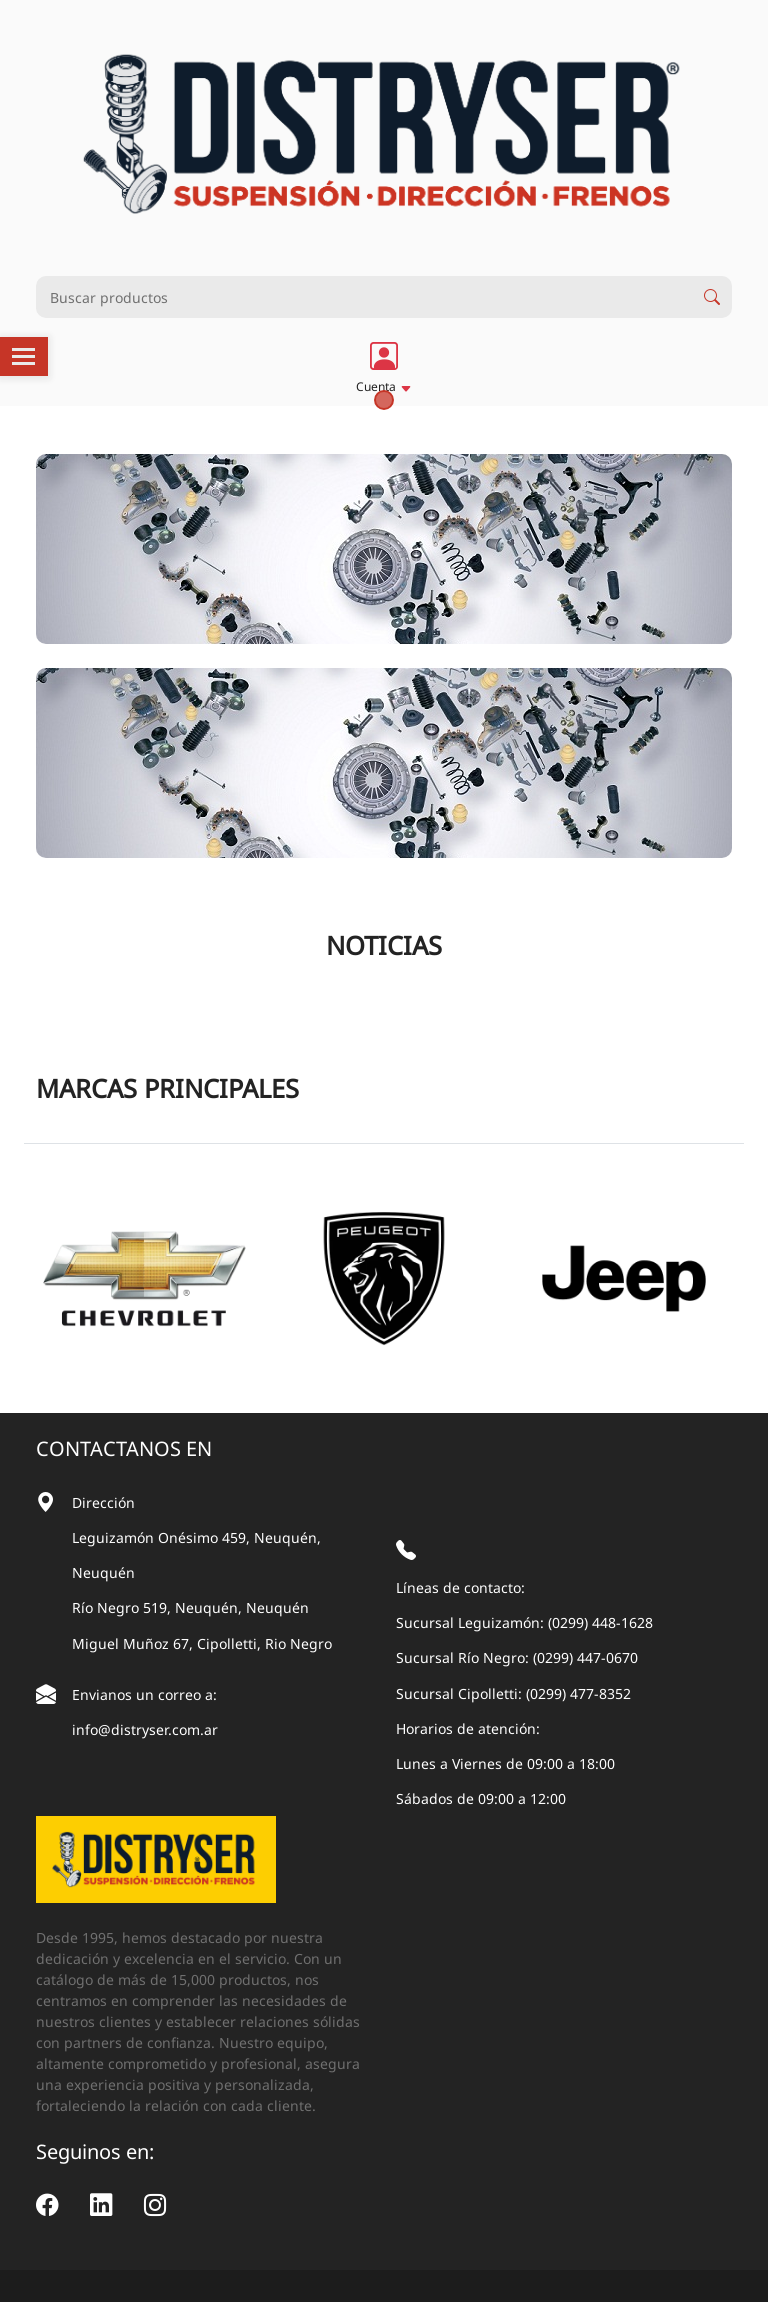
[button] (384, 366)
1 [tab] (384, 400)
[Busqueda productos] (364, 297)
